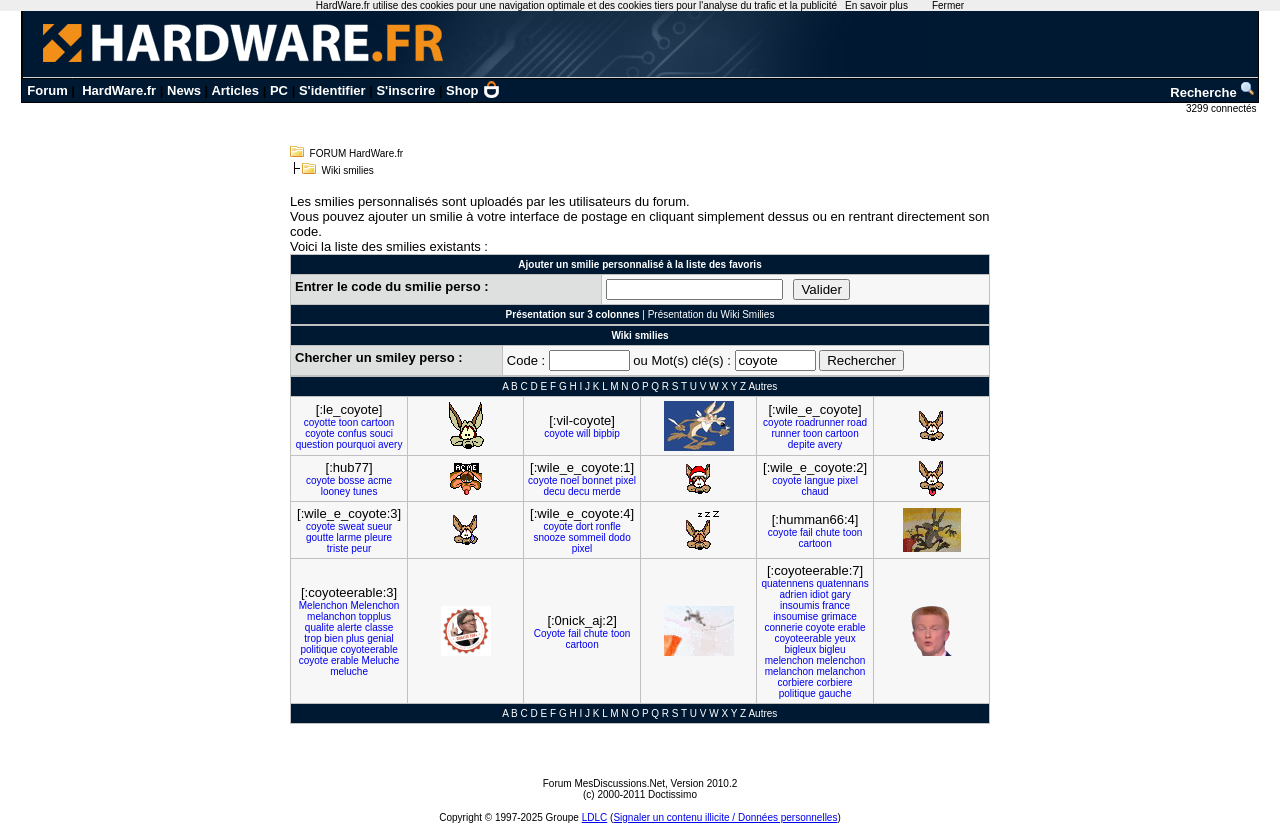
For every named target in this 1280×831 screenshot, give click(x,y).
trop (312, 638)
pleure (378, 537)
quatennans (842, 583)
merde (606, 491)
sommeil (586, 537)
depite (801, 444)
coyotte (320, 422)
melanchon (331, 616)
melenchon (789, 660)
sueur (379, 526)
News (184, 90)
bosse (351, 480)
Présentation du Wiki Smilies (711, 314)
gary (840, 594)
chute (828, 532)
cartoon (377, 422)
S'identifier (332, 90)
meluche (349, 671)
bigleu (832, 649)
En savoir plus (876, 5)
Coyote (550, 633)
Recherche (1213, 92)
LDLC (595, 817)
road (857, 422)
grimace (839, 616)
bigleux (800, 649)
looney (335, 491)
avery (390, 444)
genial (380, 638)
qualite (319, 627)
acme (380, 480)
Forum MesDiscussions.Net (604, 783)
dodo (619, 537)
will (584, 433)
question (315, 444)
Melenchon (323, 605)
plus (355, 638)
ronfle (608, 526)
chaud (814, 491)
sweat (351, 526)
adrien (793, 594)
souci (381, 433)
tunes (365, 491)
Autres (762, 386)
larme (349, 537)
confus (351, 433)
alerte (349, 627)
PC (279, 90)
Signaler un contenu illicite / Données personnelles (725, 817)
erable (345, 660)
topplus (375, 616)
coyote (319, 433)
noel (569, 480)
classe (379, 627)
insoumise (795, 616)
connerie (783, 627)
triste (338, 548)
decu (554, 491)
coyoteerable (368, 649)
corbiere (796, 682)
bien (333, 638)
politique (318, 649)
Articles (235, 90)
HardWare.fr (119, 90)
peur (361, 548)
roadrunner (819, 422)
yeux (845, 638)
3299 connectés (1222, 108)
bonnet (597, 480)
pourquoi (355, 444)
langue (819, 480)
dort (584, 526)
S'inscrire (405, 90)
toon (348, 422)
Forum (47, 90)
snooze (549, 537)
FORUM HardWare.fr (357, 153)
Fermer (948, 5)
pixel (625, 480)
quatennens (787, 583)
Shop (473, 90)
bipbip (606, 433)
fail (806, 532)
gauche (835, 693)
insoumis (799, 605)
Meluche (381, 660)
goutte (320, 537)
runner (785, 433)
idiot (819, 594)
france (836, 605)
